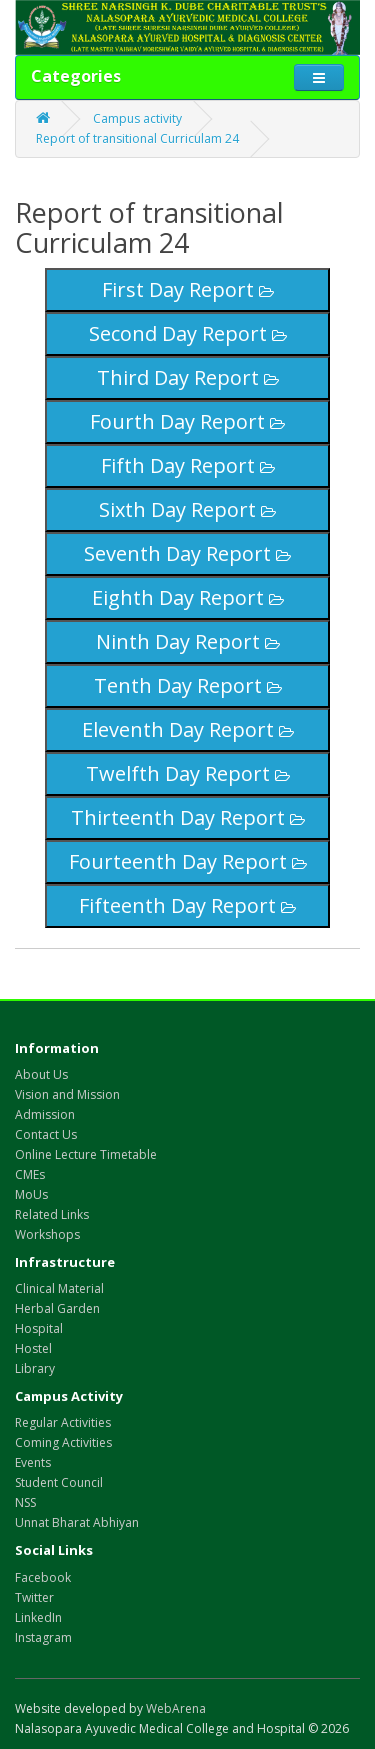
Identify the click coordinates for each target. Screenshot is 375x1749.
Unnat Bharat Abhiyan (77, 1522)
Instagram (43, 1637)
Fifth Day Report (188, 465)
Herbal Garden (57, 1308)
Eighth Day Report (188, 597)
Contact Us (46, 1134)
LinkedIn (38, 1617)
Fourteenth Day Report (188, 861)
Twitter (34, 1597)
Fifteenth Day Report (187, 905)
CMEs (30, 1174)
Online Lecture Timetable (86, 1154)
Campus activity (137, 118)
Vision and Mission (67, 1094)
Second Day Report (188, 333)
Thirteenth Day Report (188, 817)
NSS (25, 1502)
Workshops (47, 1234)
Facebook (43, 1577)
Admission (45, 1114)
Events (33, 1462)
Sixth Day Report (187, 509)
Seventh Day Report (187, 553)
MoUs (31, 1194)
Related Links (52, 1214)
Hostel (33, 1348)
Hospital (39, 1328)
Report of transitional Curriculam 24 (137, 138)
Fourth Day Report (187, 421)
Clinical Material (59, 1288)
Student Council (59, 1482)
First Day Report (188, 289)
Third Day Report (188, 377)
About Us (41, 1074)
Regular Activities (63, 1422)
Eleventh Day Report (188, 729)
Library (35, 1368)
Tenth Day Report (188, 685)
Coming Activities (63, 1442)
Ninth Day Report (188, 641)
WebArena (176, 1708)
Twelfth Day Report (188, 773)
